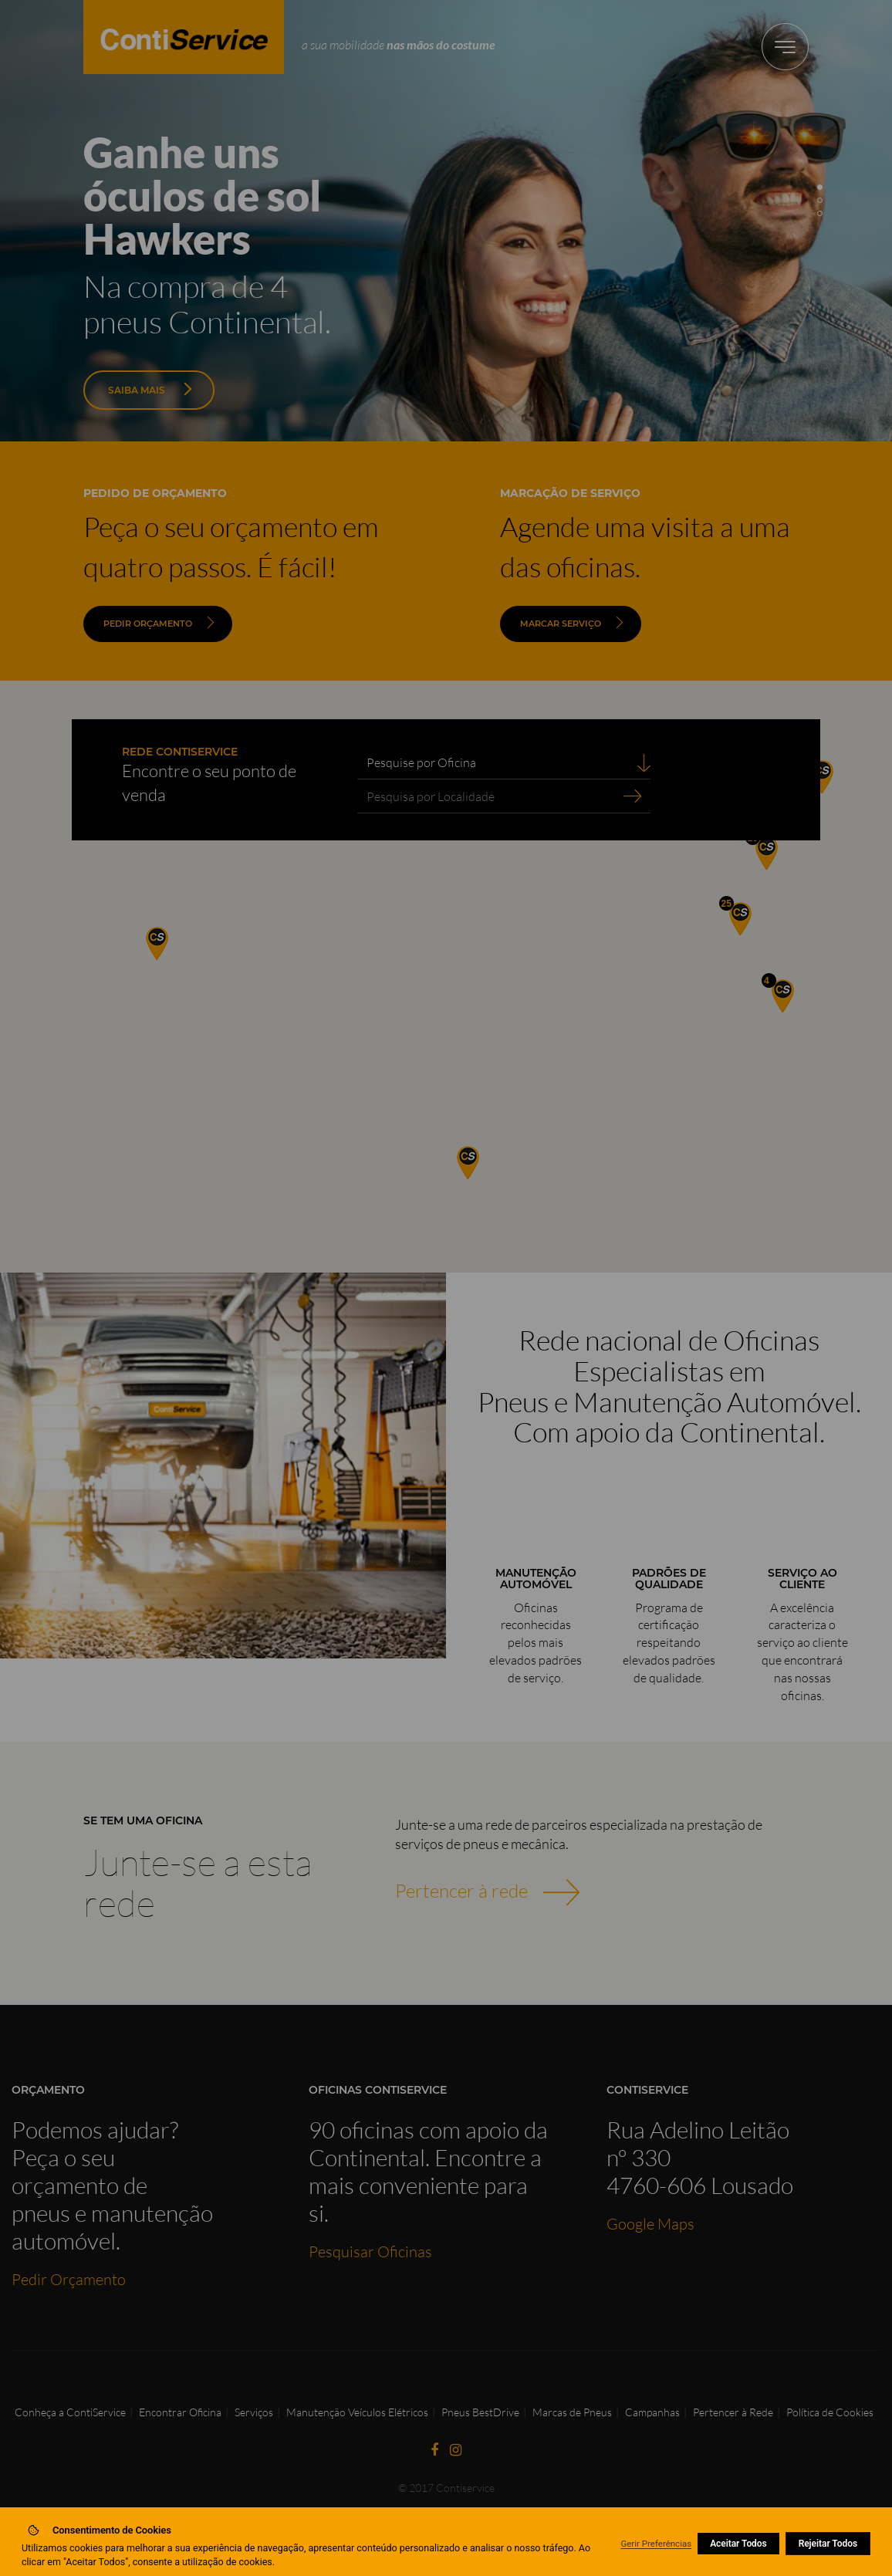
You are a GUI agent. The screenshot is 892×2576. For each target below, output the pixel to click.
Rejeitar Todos (828, 2543)
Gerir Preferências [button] (655, 2543)
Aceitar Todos (738, 2543)
